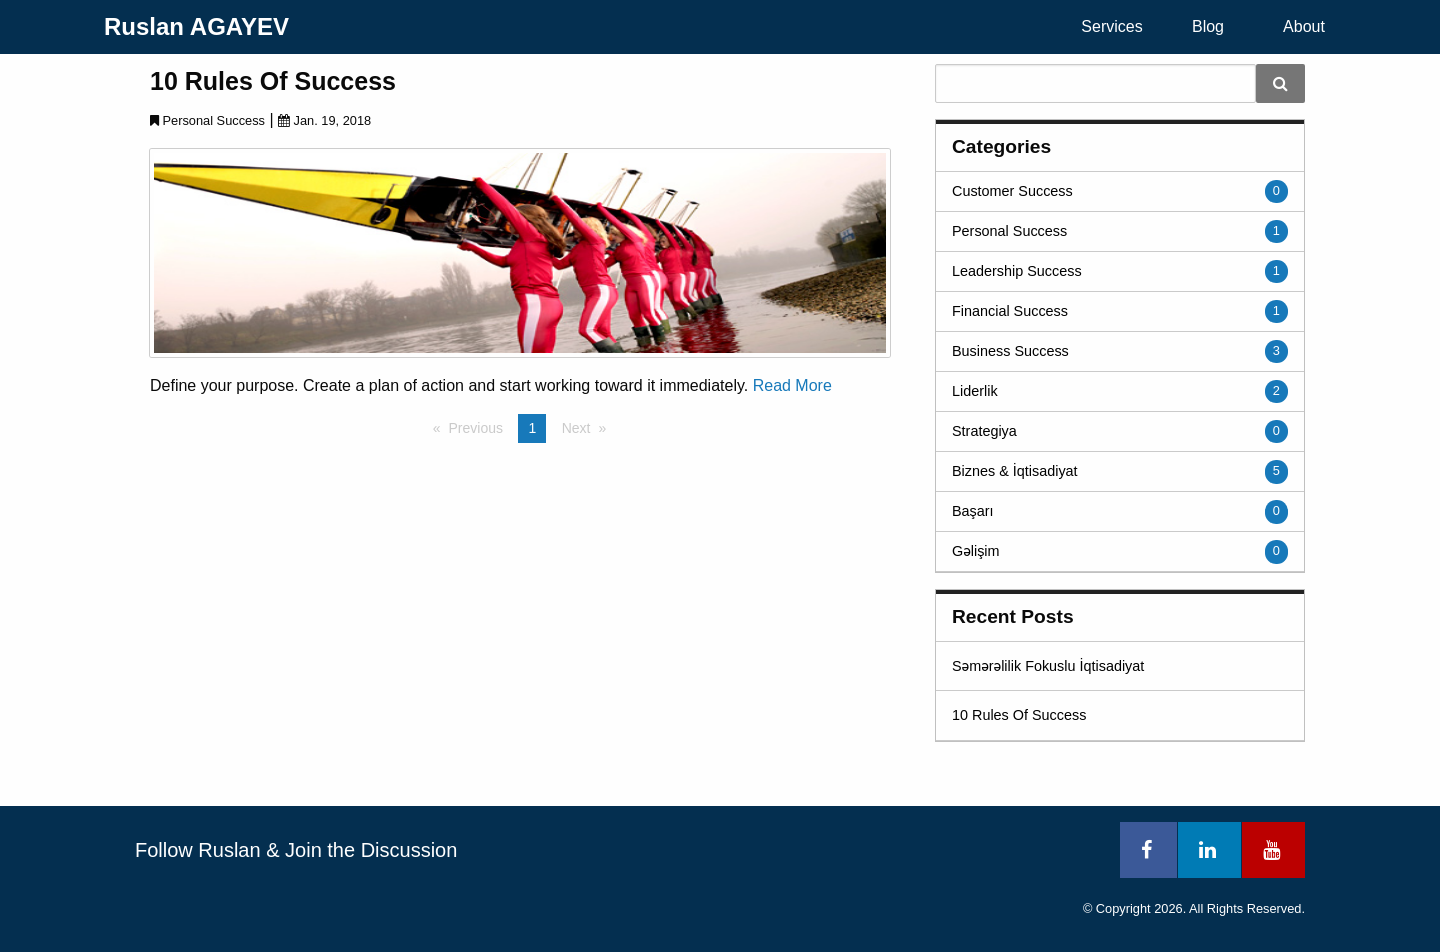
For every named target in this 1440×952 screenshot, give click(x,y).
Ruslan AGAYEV (196, 26)
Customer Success (1012, 191)
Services (1111, 26)
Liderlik (975, 391)
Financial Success (1010, 311)
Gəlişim (976, 551)
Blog (1208, 26)
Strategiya (984, 431)
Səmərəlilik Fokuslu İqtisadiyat (1048, 666)
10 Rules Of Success (273, 81)
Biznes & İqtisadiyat (1015, 471)
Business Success (1010, 351)
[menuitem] (1112, 27)
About (1304, 26)
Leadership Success (1017, 271)
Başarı (973, 511)
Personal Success (1009, 231)
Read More (792, 385)
